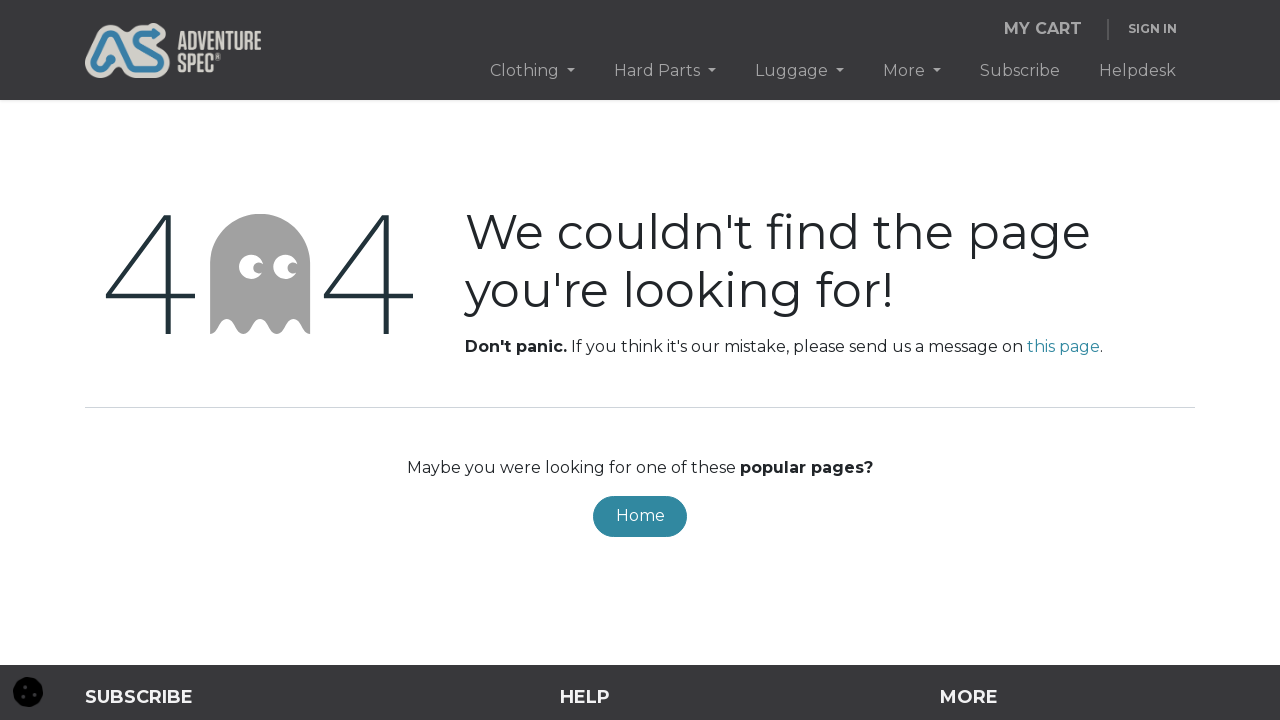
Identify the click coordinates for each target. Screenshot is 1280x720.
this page (1063, 346)
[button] (28, 690)
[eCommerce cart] (1042, 29)
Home (640, 515)
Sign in (1152, 28)
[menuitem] (533, 71)
